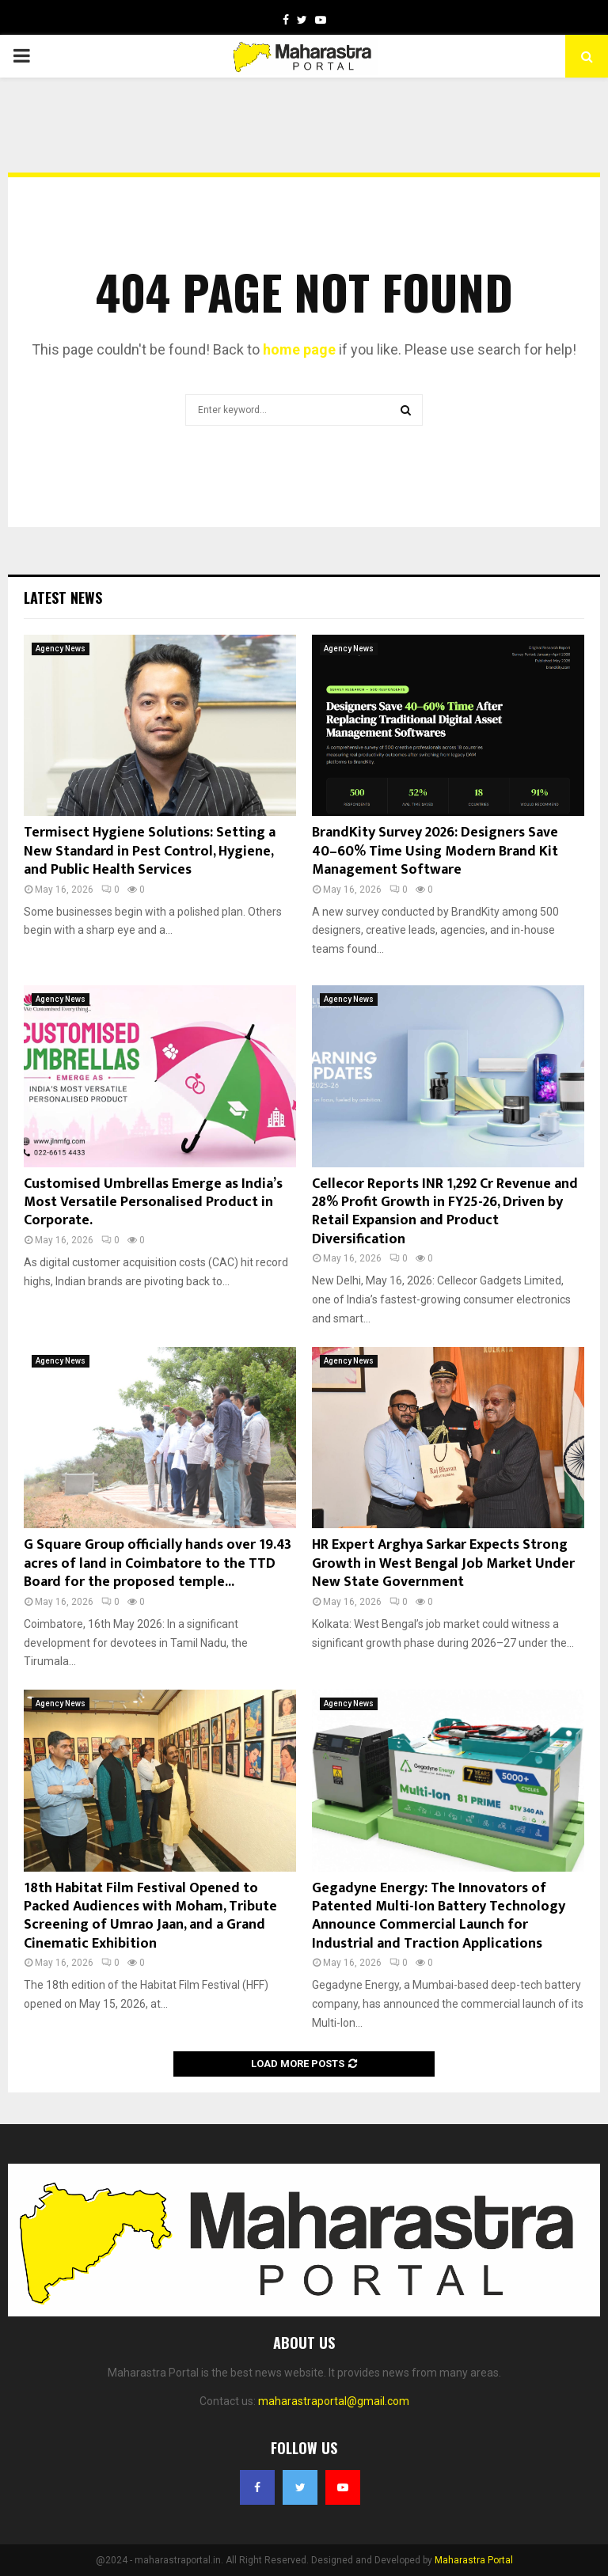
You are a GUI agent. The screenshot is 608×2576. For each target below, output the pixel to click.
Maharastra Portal (474, 2560)
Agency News (61, 648)
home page (299, 349)
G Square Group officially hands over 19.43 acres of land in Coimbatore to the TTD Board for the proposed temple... (157, 1563)
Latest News (63, 597)
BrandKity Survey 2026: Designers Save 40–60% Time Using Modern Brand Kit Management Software (435, 851)
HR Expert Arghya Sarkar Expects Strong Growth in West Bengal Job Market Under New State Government (443, 1563)
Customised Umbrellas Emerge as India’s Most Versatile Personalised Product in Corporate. (153, 1202)
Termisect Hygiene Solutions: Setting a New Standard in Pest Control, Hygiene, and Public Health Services (150, 851)
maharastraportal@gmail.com (333, 2401)
